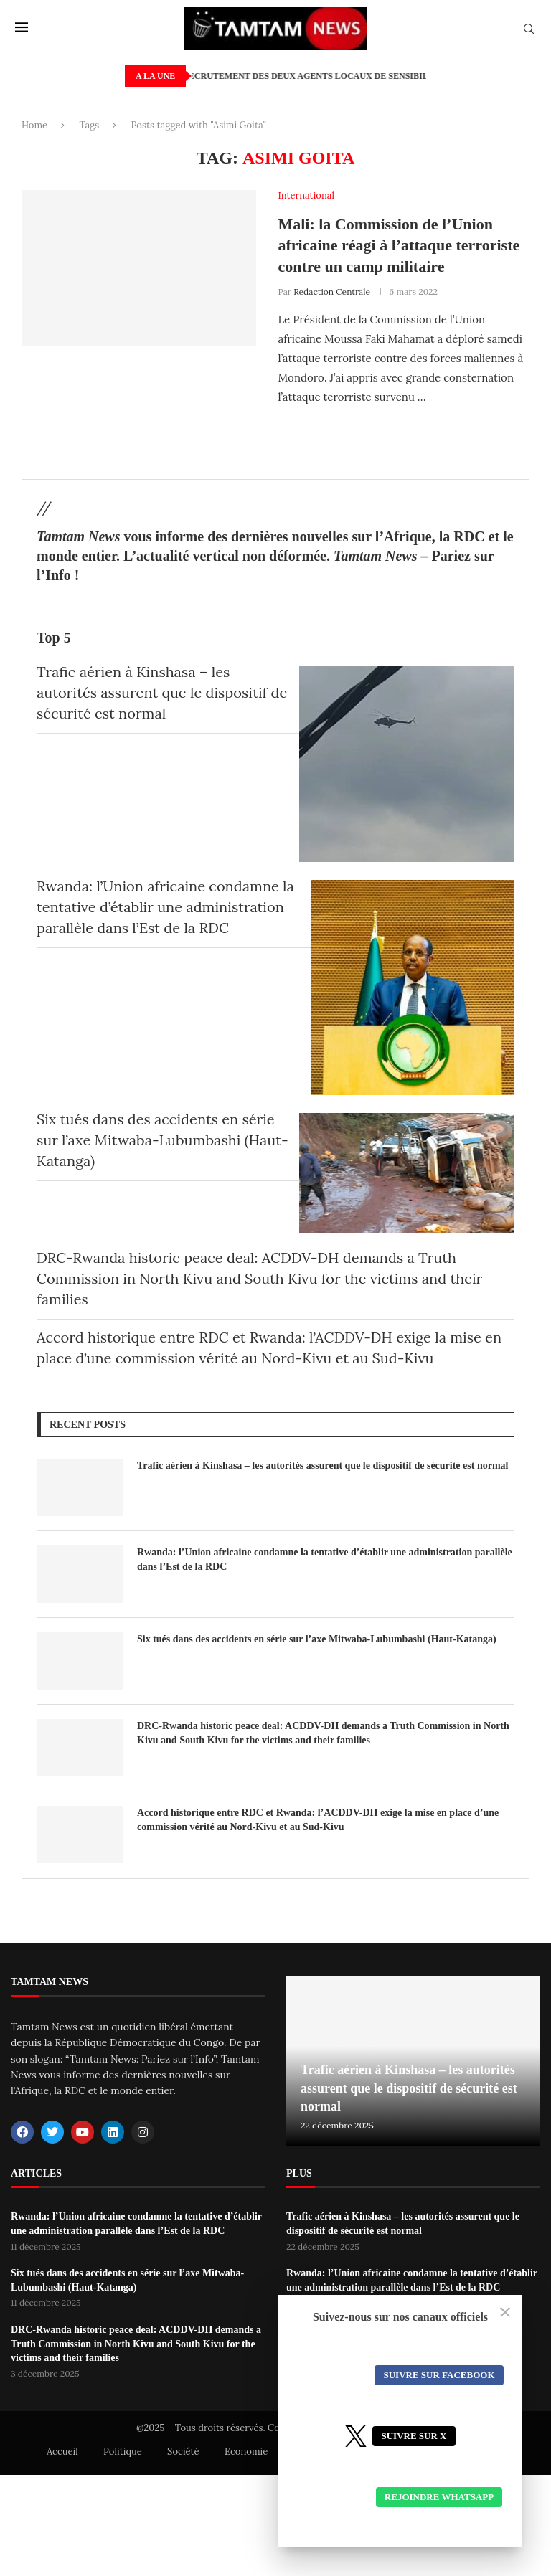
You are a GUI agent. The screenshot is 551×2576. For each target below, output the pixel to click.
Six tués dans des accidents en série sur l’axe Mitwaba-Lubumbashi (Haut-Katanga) (162, 1140)
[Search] (529, 30)
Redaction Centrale (331, 291)
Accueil (62, 2451)
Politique (122, 2451)
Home (34, 125)
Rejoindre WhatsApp (439, 2496)
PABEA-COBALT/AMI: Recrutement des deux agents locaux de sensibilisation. (322, 76)
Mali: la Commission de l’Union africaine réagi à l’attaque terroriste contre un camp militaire (398, 245)
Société (183, 2451)
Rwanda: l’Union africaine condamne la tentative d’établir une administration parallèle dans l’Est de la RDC (165, 907)
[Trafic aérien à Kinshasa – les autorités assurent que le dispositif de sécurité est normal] (406, 764)
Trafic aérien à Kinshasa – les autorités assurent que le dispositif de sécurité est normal (162, 692)
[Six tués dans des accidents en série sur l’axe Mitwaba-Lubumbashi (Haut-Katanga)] (406, 1173)
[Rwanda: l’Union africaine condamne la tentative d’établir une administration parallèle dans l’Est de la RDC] (412, 987)
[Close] (505, 2312)
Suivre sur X (413, 2435)
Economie (246, 2451)
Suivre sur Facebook (438, 2374)
